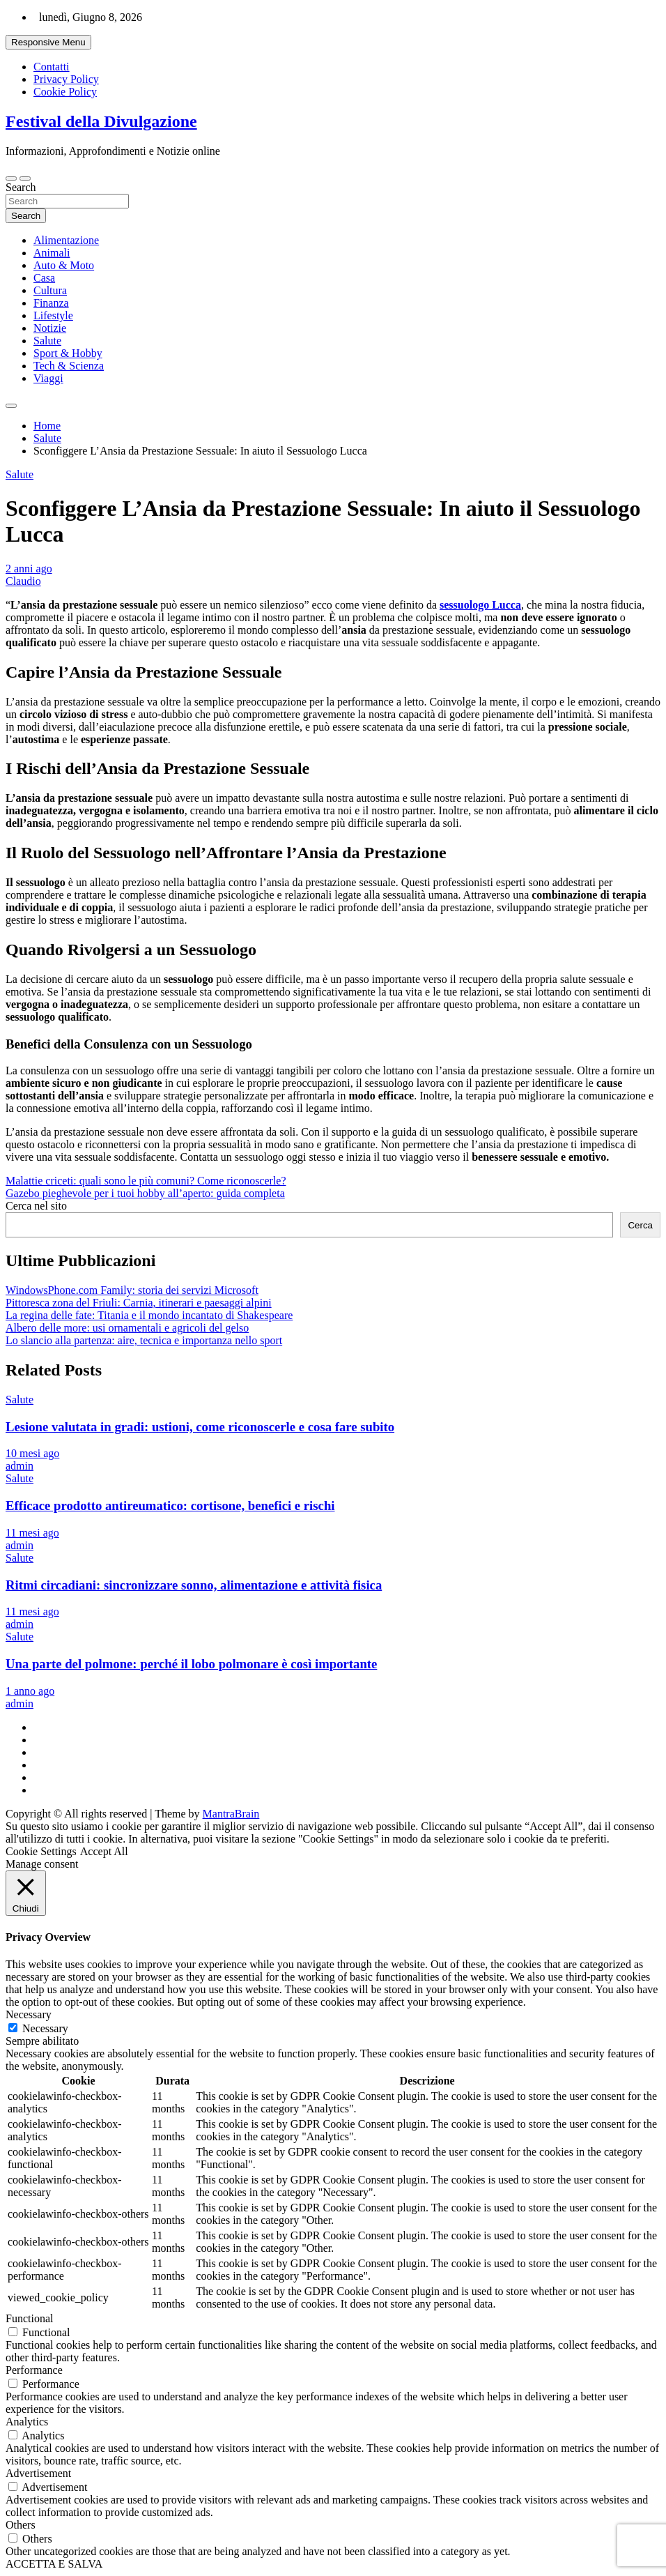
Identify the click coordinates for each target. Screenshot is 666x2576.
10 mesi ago (32, 1453)
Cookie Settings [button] (41, 1851)
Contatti (51, 67)
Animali (51, 253)
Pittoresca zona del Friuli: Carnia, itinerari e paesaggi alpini (139, 1303)
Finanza (51, 303)
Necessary (45, 2028)
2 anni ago (29, 568)
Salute (47, 340)
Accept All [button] (104, 1851)
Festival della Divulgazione (101, 121)
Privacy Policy (66, 79)
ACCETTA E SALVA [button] (54, 2564)
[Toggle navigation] (11, 178)
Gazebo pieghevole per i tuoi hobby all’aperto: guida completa (145, 1193)
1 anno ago (30, 1691)
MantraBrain (231, 1814)
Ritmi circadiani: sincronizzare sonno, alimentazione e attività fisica (194, 1585)
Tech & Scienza (68, 366)
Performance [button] (34, 2370)
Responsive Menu (48, 42)
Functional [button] (29, 2318)
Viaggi (48, 378)
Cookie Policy (65, 92)
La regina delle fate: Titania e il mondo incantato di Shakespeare (149, 1315)
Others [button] (21, 2525)
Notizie (49, 328)
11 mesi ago (32, 1533)
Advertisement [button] (38, 2473)
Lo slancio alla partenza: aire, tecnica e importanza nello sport (144, 1340)
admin (19, 1466)
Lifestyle (53, 315)
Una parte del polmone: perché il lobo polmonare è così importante (191, 1663)
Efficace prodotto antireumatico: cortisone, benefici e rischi (170, 1505)
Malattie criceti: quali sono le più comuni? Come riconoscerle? (146, 1181)
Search (21, 187)
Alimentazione (66, 240)
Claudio (23, 581)
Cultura (50, 290)
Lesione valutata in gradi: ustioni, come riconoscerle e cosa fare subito (200, 1426)
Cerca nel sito (36, 1206)
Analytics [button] (27, 2422)
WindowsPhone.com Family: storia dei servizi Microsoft (132, 1290)
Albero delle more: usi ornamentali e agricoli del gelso (127, 1328)
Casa (44, 278)
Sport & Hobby (67, 353)
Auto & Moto (63, 265)
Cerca (640, 1225)
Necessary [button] (29, 2014)
